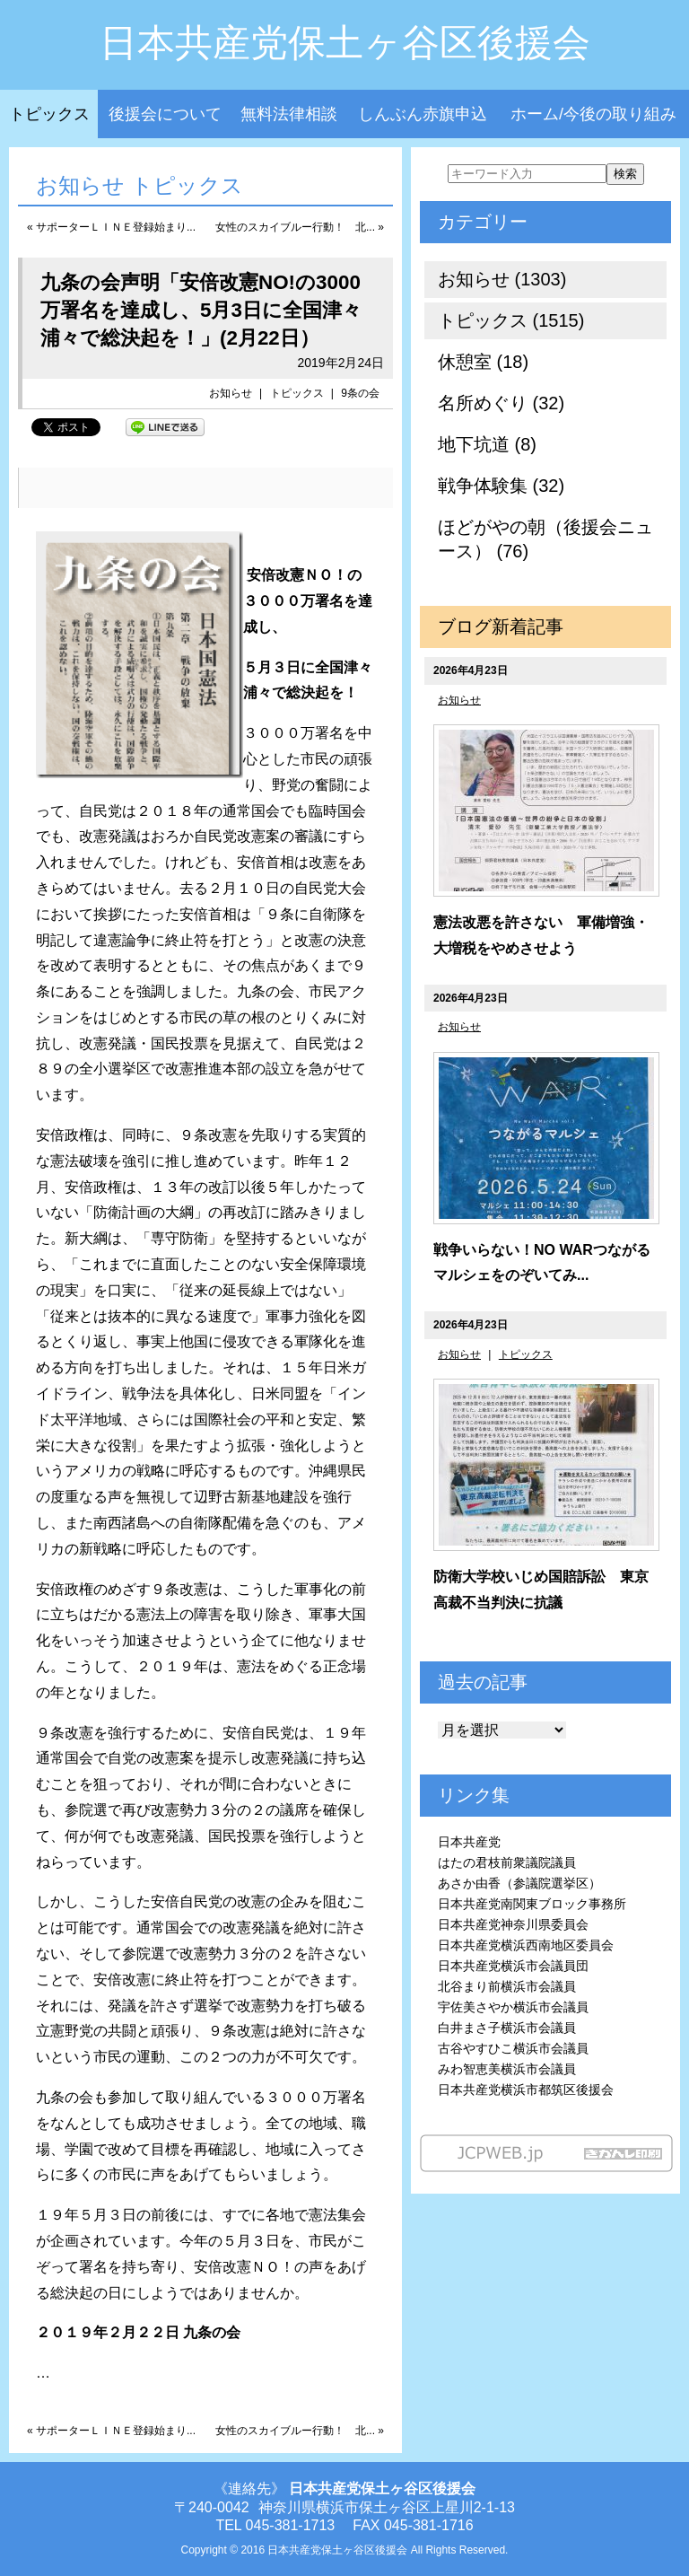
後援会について (165, 114)
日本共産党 (469, 1842)
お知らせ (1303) (502, 279)
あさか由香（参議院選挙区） (519, 1883)
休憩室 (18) (483, 362)
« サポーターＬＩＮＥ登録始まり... (111, 227)
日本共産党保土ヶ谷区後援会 (345, 43)
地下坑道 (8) (487, 444)
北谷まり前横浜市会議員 (507, 1986)
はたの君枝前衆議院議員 (507, 1862)
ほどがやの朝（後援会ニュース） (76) (545, 539)
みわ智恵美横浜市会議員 (507, 2069)
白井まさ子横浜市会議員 (507, 2027)
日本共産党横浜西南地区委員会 (526, 1945)
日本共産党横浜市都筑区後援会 (526, 2089)
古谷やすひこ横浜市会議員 (513, 2048)
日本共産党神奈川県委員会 (513, 1924)
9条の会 (360, 393)
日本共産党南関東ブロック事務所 (532, 1904)
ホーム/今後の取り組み (593, 114)
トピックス (49, 114)
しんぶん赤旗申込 (422, 114)
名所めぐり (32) (501, 403)
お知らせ (230, 393)
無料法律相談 (288, 114)
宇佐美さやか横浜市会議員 (513, 2007)
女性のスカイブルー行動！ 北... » (299, 227)
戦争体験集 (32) (501, 485)
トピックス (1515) (511, 320)
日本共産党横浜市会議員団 (513, 1965)
